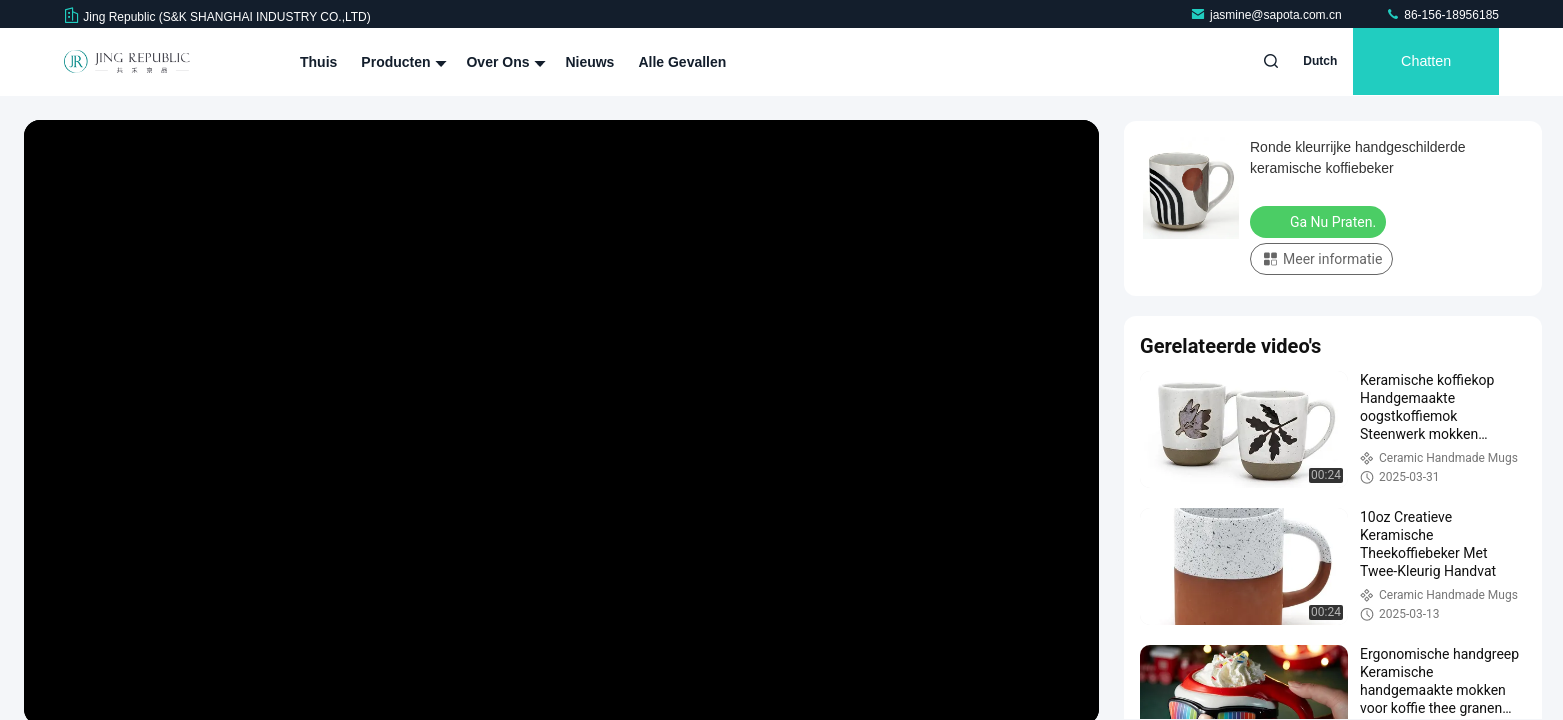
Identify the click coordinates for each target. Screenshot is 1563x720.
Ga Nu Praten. (1320, 221)
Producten (401, 62)
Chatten (1423, 62)
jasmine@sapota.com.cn (1267, 15)
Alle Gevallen (682, 62)
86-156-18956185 (1442, 15)
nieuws (589, 62)
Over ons (503, 62)
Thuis (318, 62)
